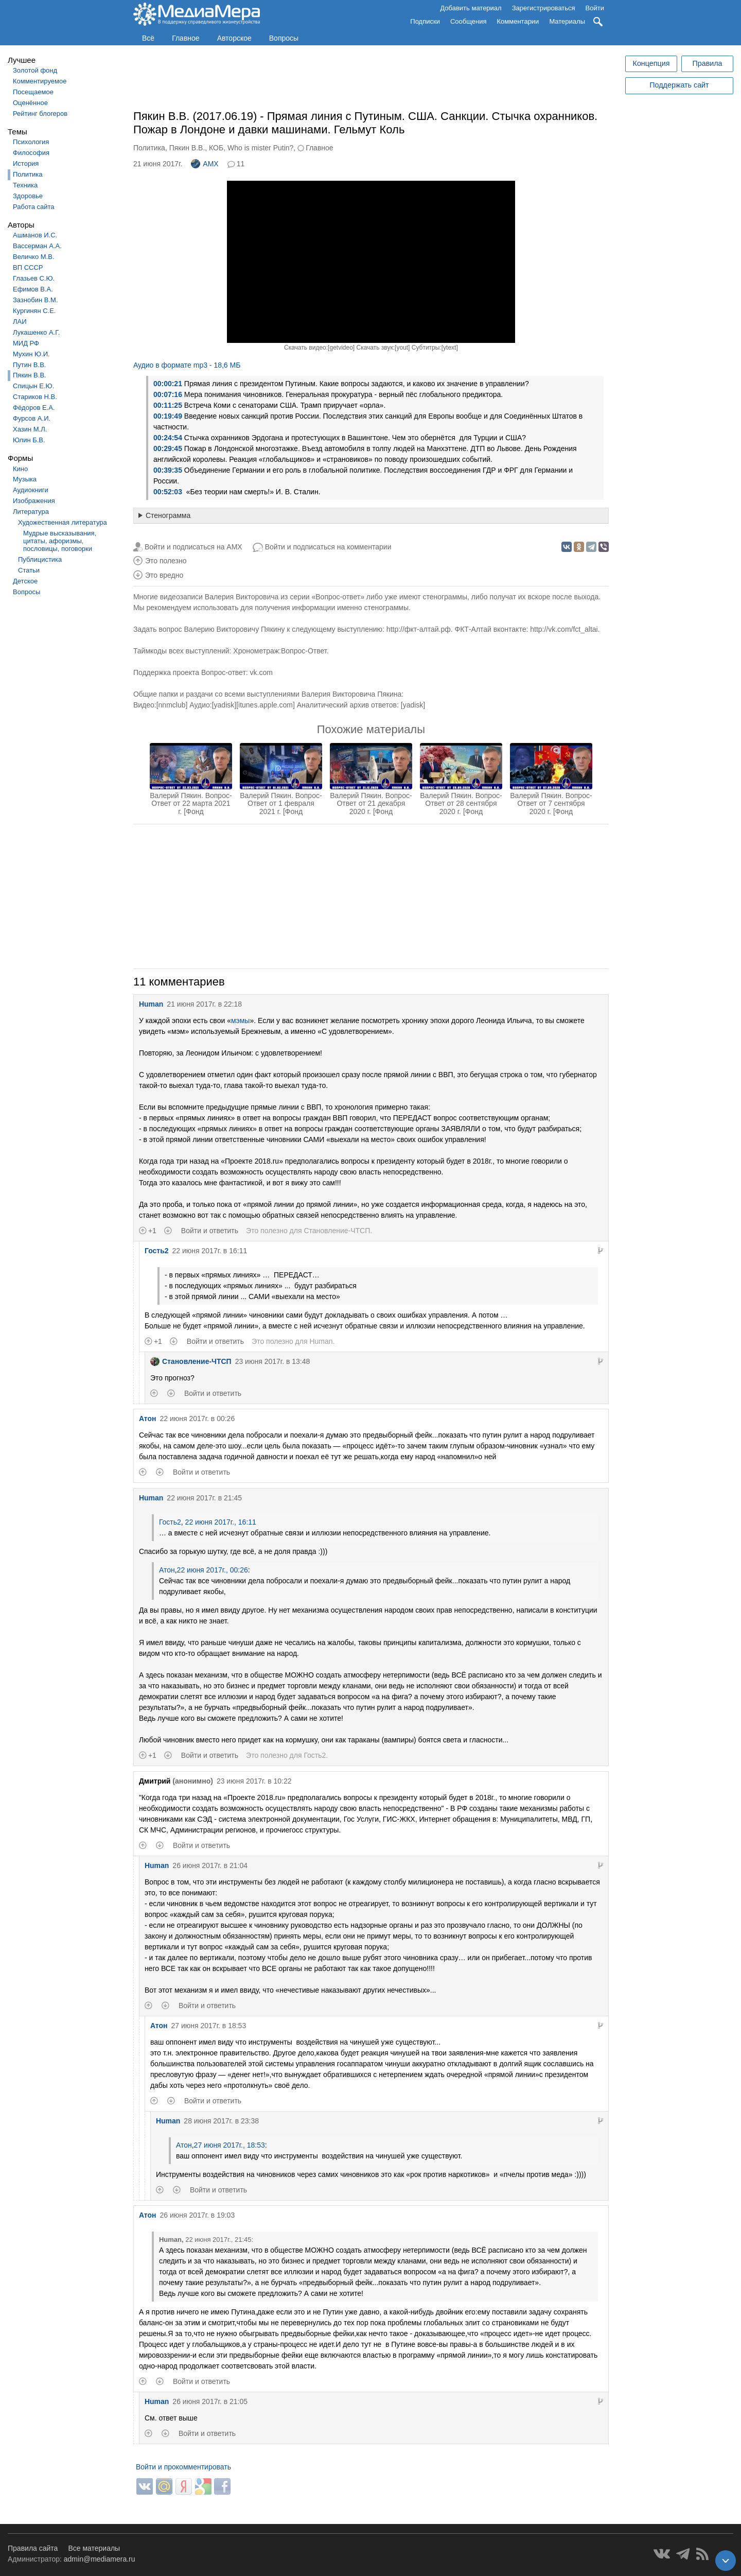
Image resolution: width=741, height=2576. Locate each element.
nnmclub (172, 705)
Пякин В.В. (29, 375)
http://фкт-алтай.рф (418, 629)
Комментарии (518, 21)
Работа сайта (34, 207)
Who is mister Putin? (260, 148)
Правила (707, 63)
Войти (595, 8)
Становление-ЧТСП (337, 1230)
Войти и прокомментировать (183, 2467)
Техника (25, 185)
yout (402, 347)
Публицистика (40, 559)
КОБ (216, 148)
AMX (204, 164)
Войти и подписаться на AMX (193, 547)
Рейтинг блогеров (40, 113)
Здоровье (28, 196)
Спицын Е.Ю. (33, 386)
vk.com (261, 672)
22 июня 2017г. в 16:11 (210, 1251)
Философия (31, 153)
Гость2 (157, 1251)
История (26, 163)
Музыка (25, 479)
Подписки (425, 21)
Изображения (34, 501)
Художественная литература (62, 522)
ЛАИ (20, 321)
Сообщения (468, 21)
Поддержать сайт (679, 85)
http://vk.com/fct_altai (564, 629)
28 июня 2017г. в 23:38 (221, 2121)
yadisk (224, 705)
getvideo (340, 347)
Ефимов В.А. (33, 289)
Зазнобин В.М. (35, 300)
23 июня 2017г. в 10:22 (254, 1781)
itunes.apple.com (265, 705)
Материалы (567, 21)
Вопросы (283, 38)
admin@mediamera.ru (99, 2559)
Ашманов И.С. (35, 235)
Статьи (29, 570)
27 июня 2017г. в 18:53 (208, 2025)
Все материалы (94, 2548)
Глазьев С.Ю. (34, 278)
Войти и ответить (209, 1230)
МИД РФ (26, 343)
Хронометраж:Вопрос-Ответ (279, 651)
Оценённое (30, 103)
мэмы (240, 1020)
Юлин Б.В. (29, 440)
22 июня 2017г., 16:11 (219, 1522)
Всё (148, 38)
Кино (20, 469)
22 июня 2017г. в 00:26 (197, 1418)
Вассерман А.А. (37, 246)
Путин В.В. (29, 365)
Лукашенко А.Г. (36, 332)
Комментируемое (39, 81)
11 (241, 164)
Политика (28, 174)
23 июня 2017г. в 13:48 (272, 1361)
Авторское (234, 38)
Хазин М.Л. (30, 429)
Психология (31, 142)
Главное (186, 38)
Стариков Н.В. (35, 397)
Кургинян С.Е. (34, 311)
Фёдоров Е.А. (34, 407)
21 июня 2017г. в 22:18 (204, 1004)
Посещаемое (33, 92)
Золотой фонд (35, 70)
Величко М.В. (34, 257)
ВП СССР (28, 267)
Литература (31, 511)
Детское (25, 581)
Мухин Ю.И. (31, 354)
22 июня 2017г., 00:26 (212, 1570)
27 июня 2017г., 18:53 (229, 2145)
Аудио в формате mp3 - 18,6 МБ (187, 365)
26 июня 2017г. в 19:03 (197, 2215)
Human (151, 1004)
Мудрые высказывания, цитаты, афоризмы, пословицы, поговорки (59, 540)
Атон (147, 1418)
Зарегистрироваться (543, 8)
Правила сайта (33, 2548)
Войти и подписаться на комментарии (328, 547)
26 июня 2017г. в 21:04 (210, 1865)
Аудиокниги (30, 490)
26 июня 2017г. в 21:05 (210, 2401)
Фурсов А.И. (31, 418)
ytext (449, 347)
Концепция (651, 63)
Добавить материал (470, 8)
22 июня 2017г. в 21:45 (204, 1498)
